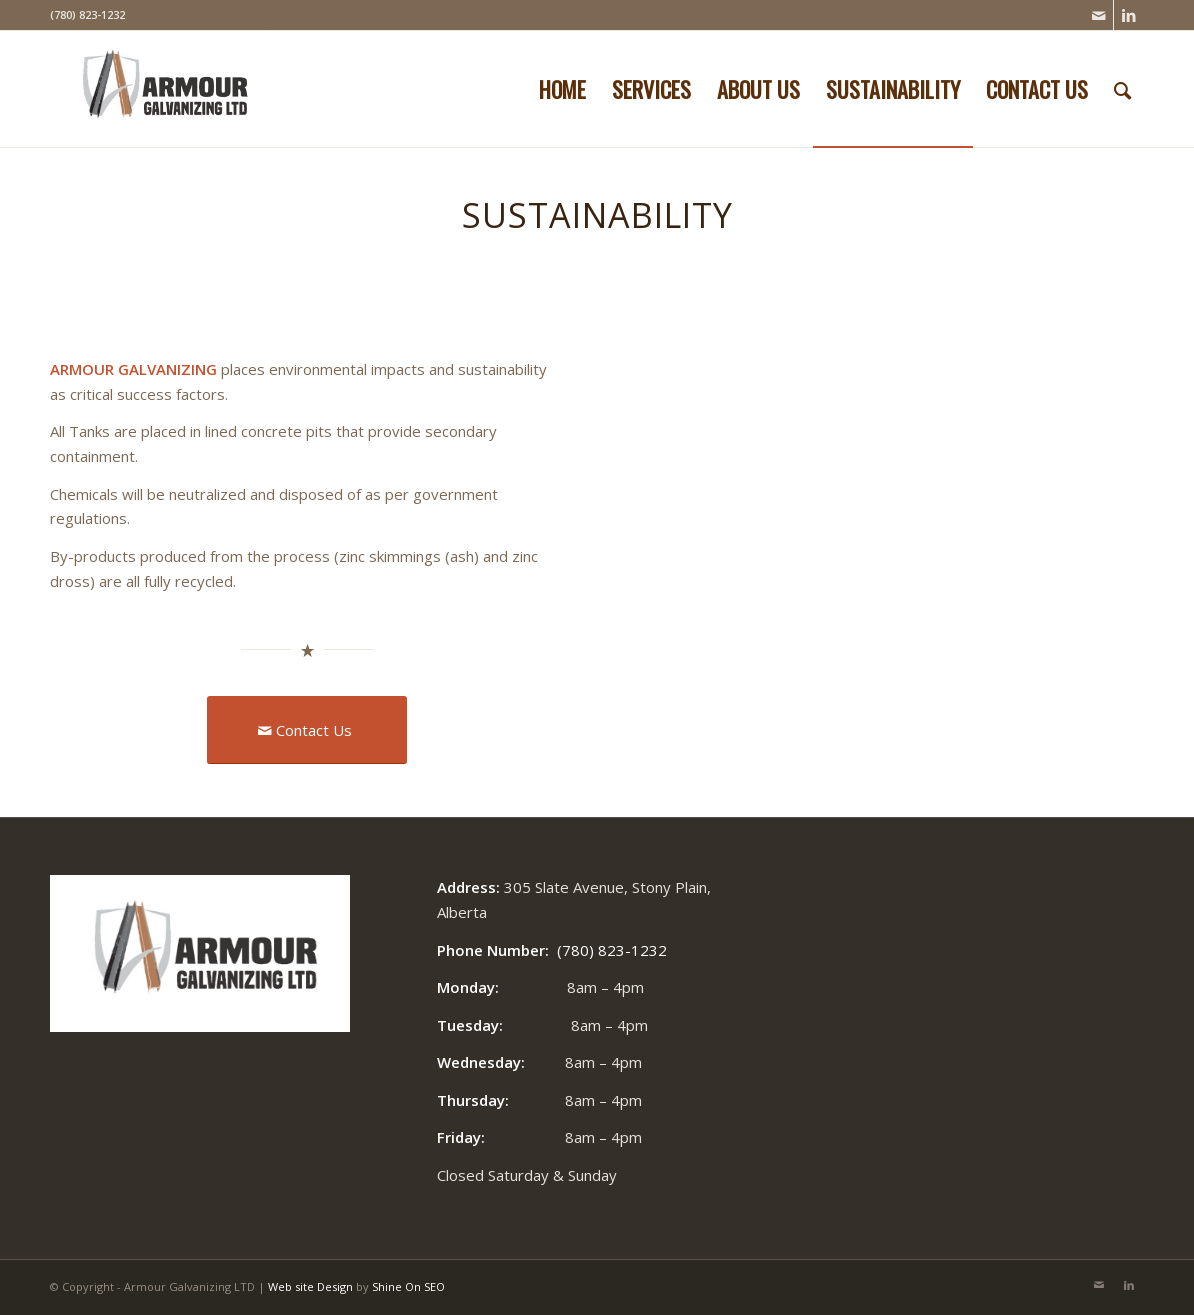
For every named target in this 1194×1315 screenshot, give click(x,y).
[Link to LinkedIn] (1129, 15)
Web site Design (310, 1286)
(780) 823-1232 (612, 950)
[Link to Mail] (1098, 15)
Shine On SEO (408, 1286)
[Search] (1122, 89)
